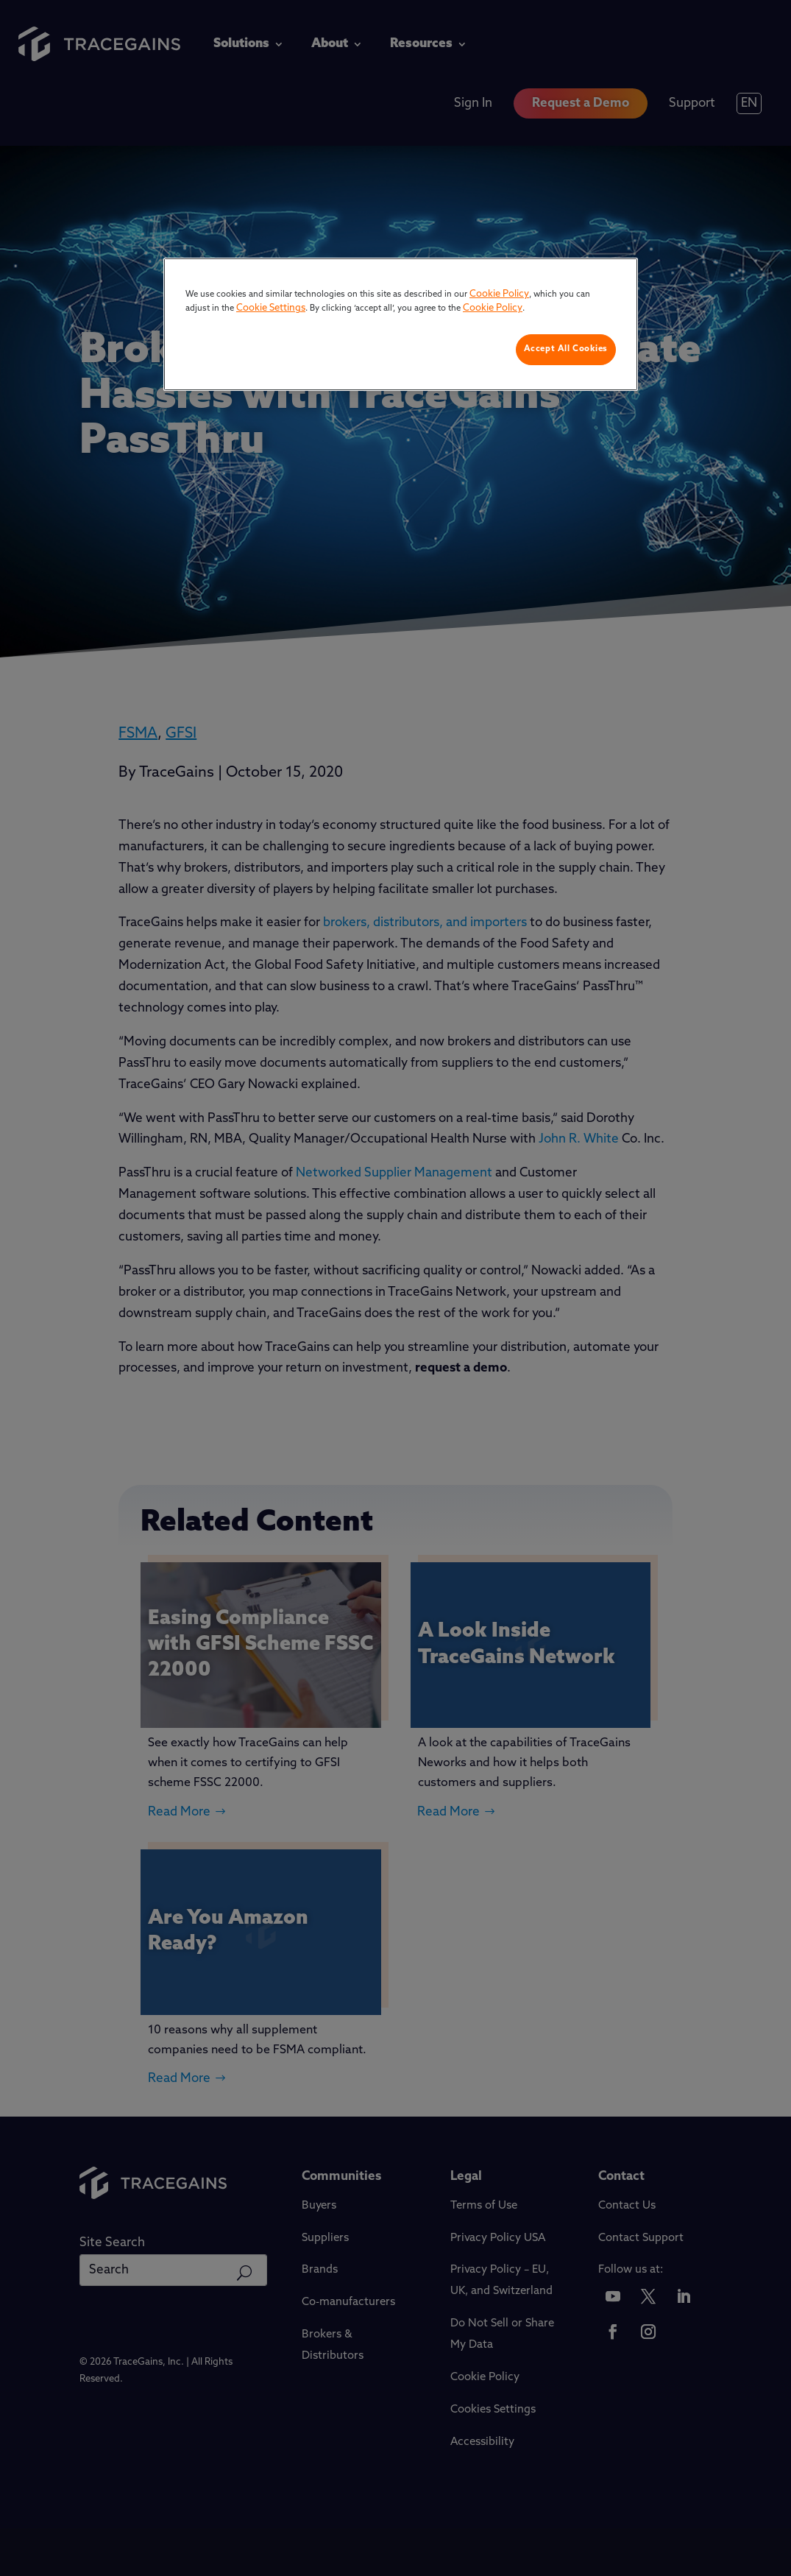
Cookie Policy (499, 294)
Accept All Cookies (566, 349)
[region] (400, 324)
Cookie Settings (270, 308)
